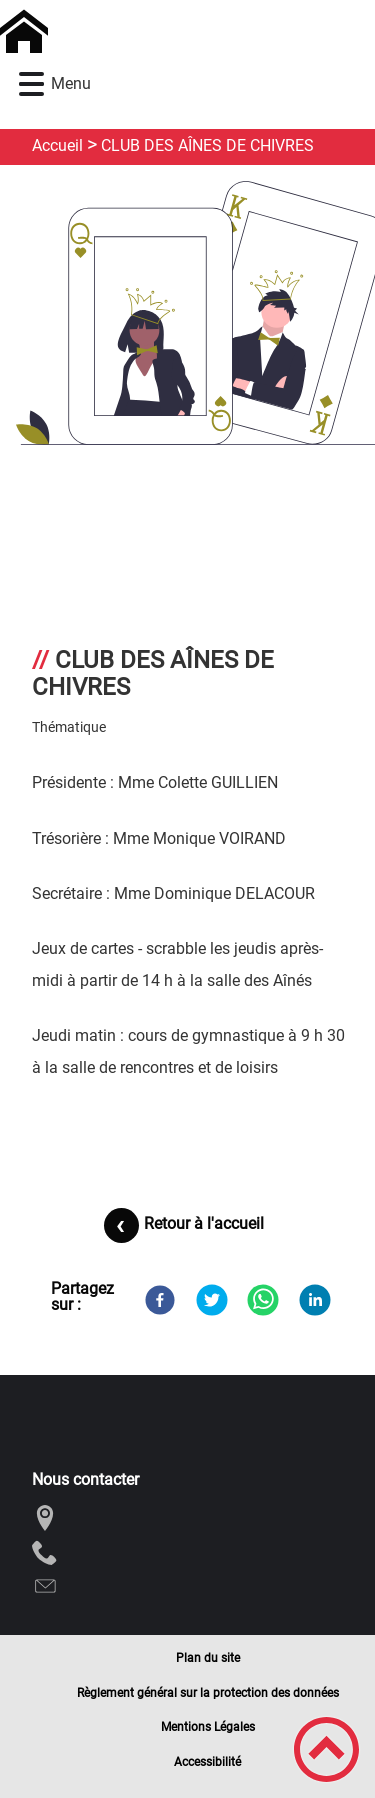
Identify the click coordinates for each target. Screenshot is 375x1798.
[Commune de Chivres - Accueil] (143, 32)
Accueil (57, 145)
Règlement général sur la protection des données (208, 1693)
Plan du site (208, 1658)
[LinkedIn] (315, 1300)
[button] (31, 84)
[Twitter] (212, 1300)
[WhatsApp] (263, 1300)
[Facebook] (160, 1300)
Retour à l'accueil (204, 1223)
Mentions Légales (208, 1727)
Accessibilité (207, 1762)
